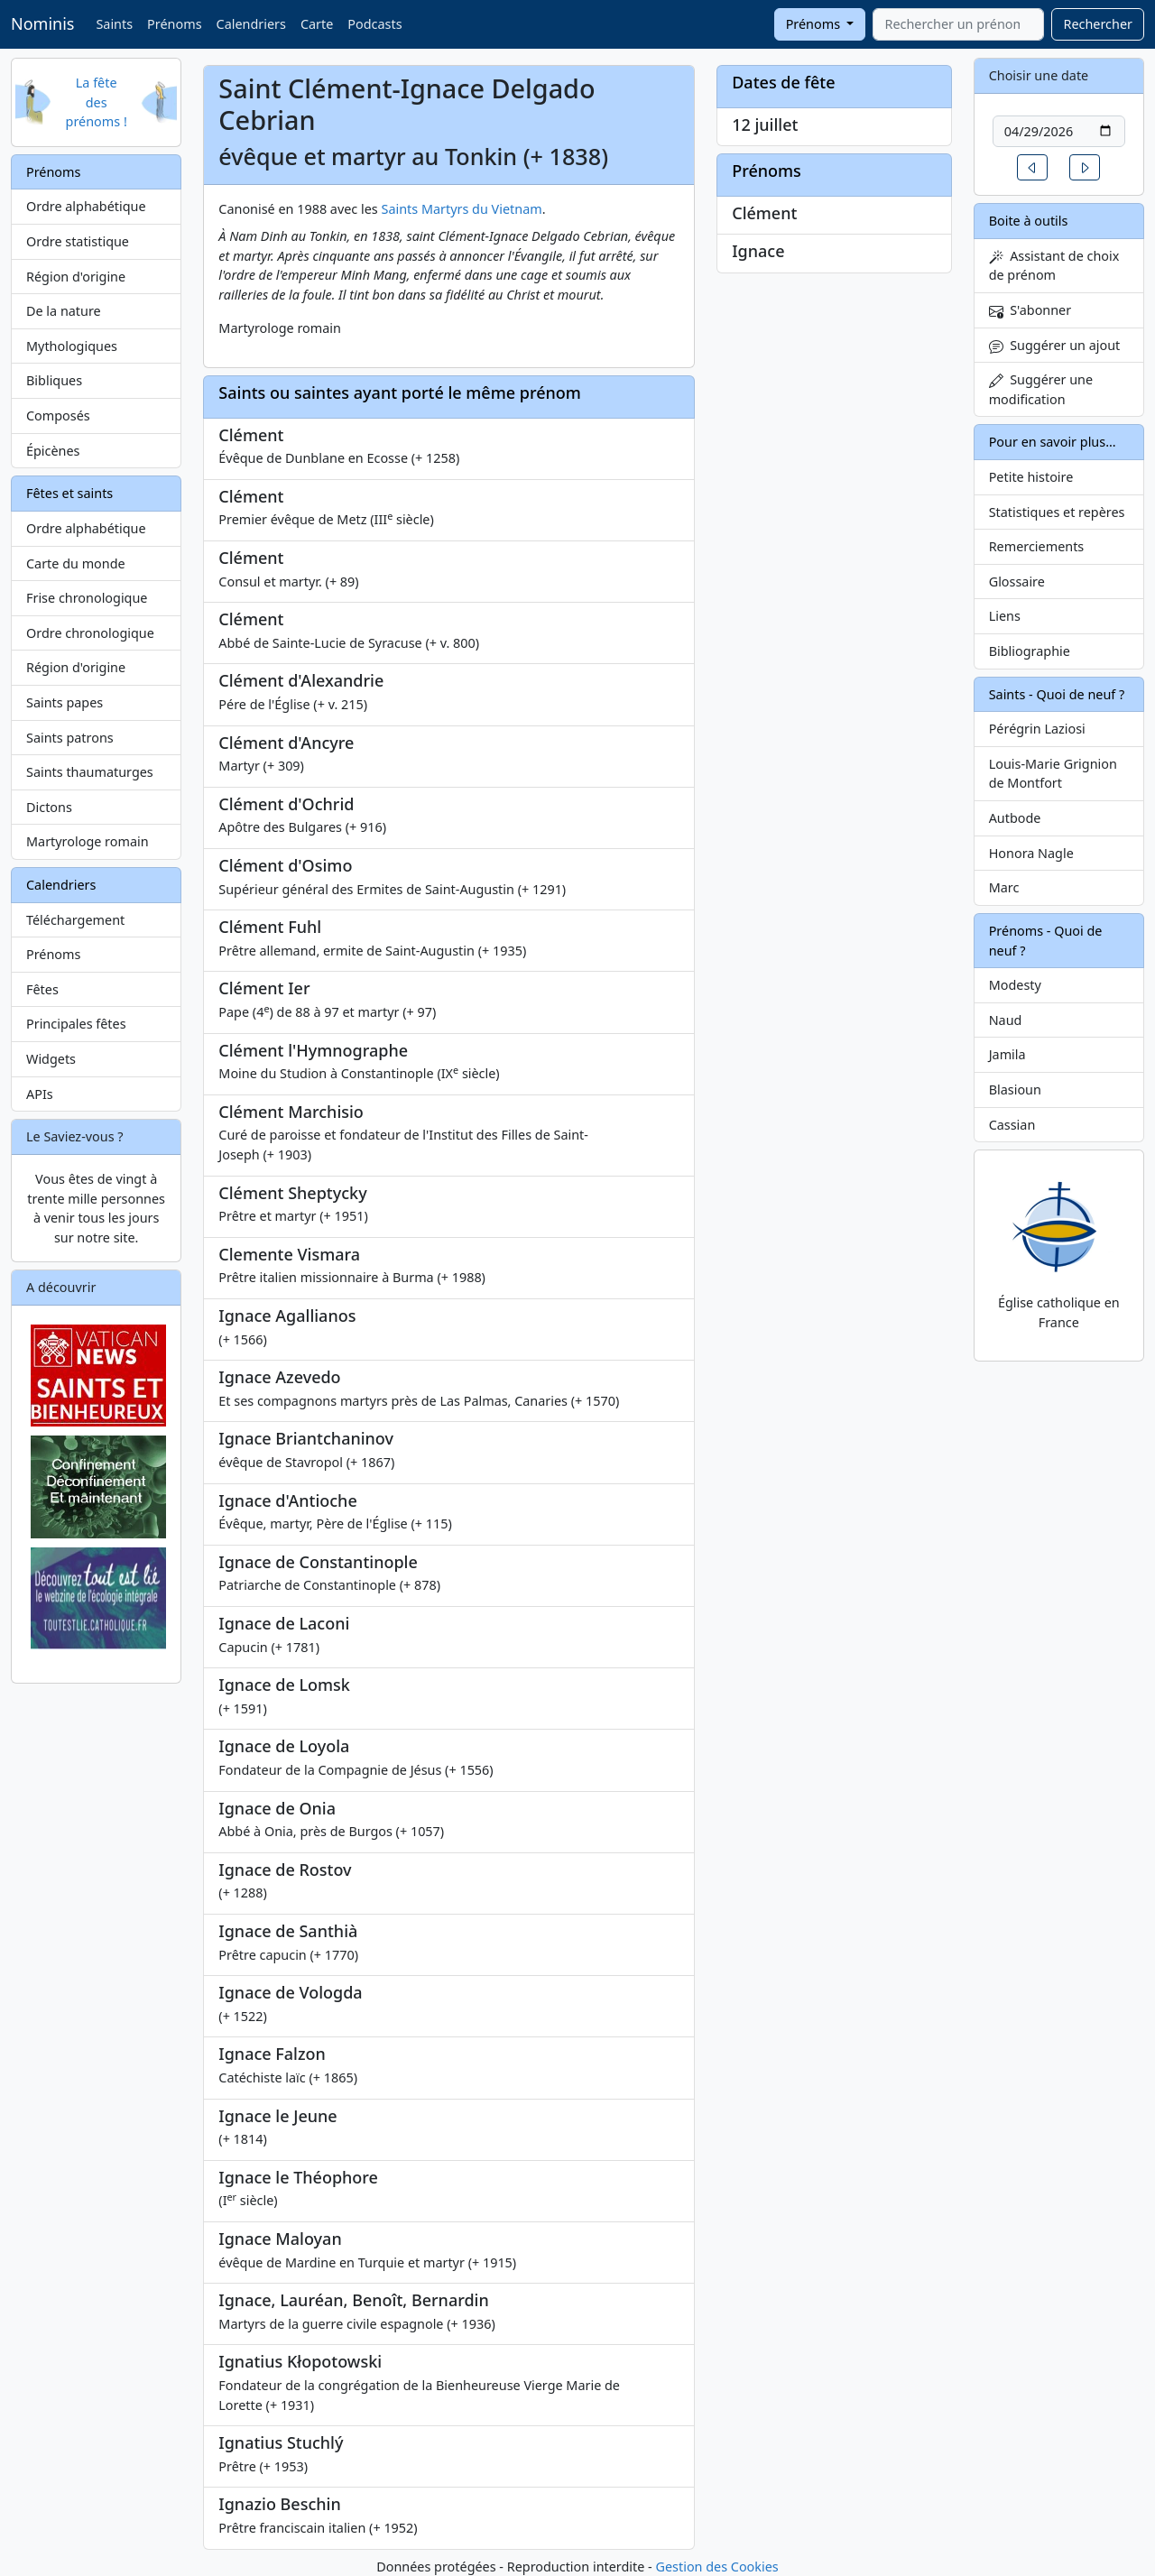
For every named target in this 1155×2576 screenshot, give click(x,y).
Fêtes (42, 989)
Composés (58, 415)
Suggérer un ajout (1055, 345)
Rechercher (1097, 23)
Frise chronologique (86, 597)
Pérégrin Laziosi (1037, 728)
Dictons (49, 807)
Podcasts (374, 23)
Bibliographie (1029, 651)
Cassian (1012, 1124)
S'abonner (1030, 310)
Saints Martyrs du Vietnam (462, 208)
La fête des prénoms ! (96, 102)
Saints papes (64, 702)
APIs (39, 1094)
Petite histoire (1031, 476)
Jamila (1007, 1054)
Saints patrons (70, 737)
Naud (1005, 1020)
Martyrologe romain (87, 841)
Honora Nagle (1031, 853)
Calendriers (251, 23)
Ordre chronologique (90, 633)
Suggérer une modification (1041, 389)
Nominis (42, 23)
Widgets (51, 1058)
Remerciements (1037, 546)
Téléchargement (75, 919)
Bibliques (54, 380)
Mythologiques (71, 346)
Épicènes (53, 450)
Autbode (1015, 817)
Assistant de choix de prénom (1054, 265)
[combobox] (958, 24)
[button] (1032, 167)
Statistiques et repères (1057, 512)
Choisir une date (1039, 75)
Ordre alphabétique (86, 206)
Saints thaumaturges (89, 771)
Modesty (1015, 984)
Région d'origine (75, 276)
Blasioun (1015, 1089)
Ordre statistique (77, 241)
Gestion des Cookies (716, 2566)
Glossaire (1017, 581)
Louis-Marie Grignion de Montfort (1053, 773)
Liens (1005, 615)
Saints (114, 23)
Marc (1004, 887)
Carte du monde (75, 563)
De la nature (63, 310)
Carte (316, 23)
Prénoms (174, 23)
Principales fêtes (76, 1023)
